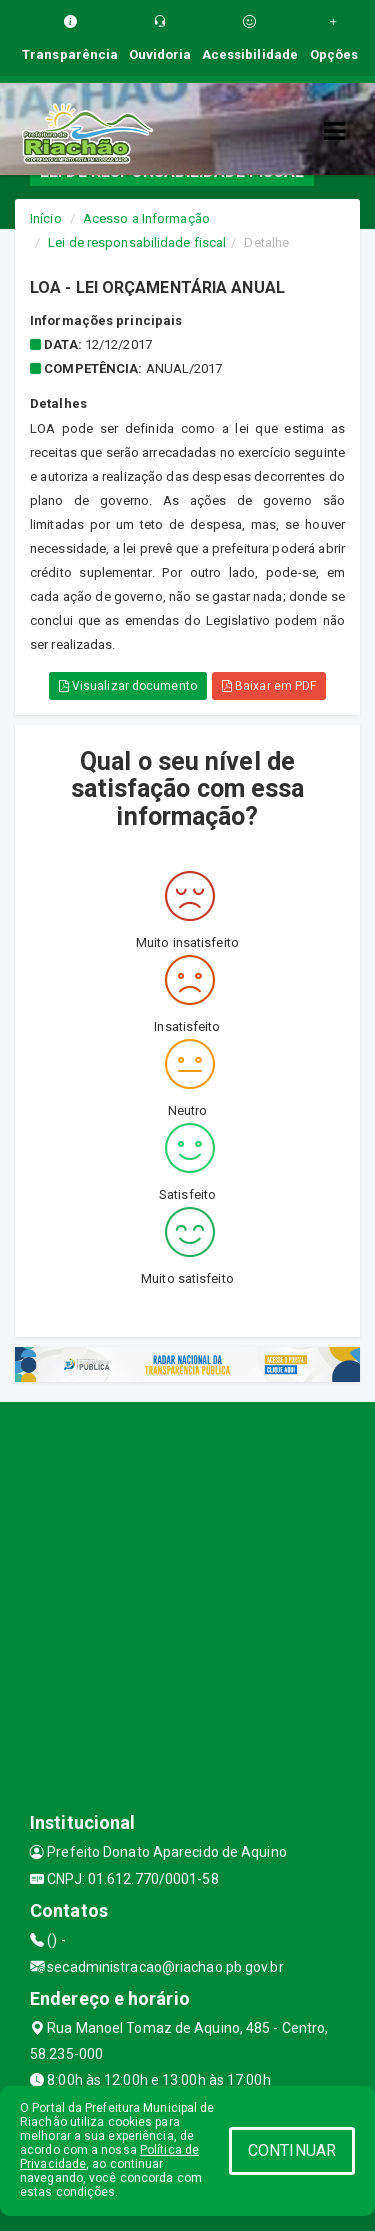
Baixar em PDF (269, 686)
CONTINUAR (292, 2150)
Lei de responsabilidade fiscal (137, 242)
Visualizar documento (128, 686)
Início (46, 218)
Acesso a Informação (146, 218)
